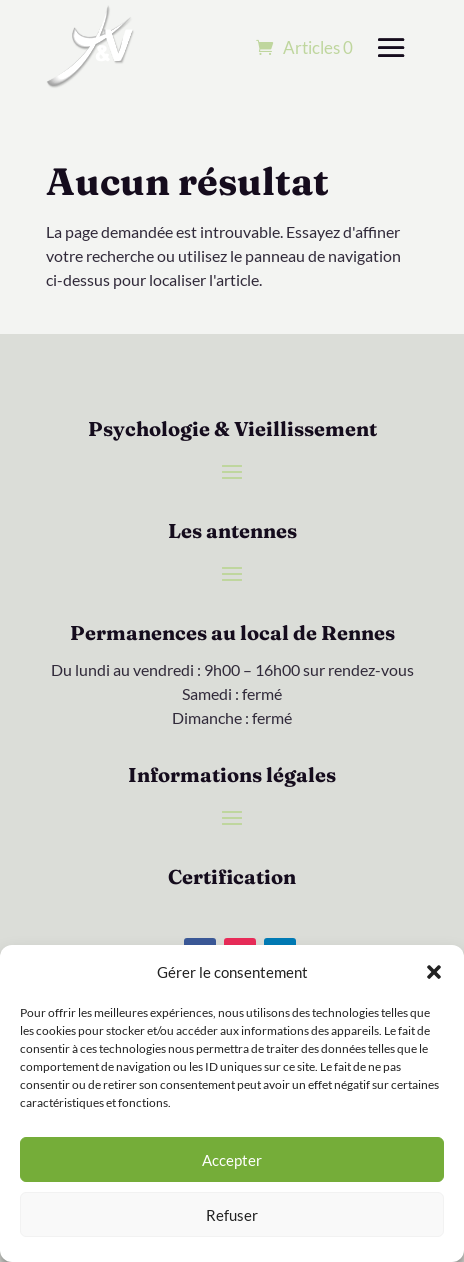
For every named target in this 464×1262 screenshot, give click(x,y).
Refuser (232, 1215)
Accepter (232, 1160)
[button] (434, 972)
